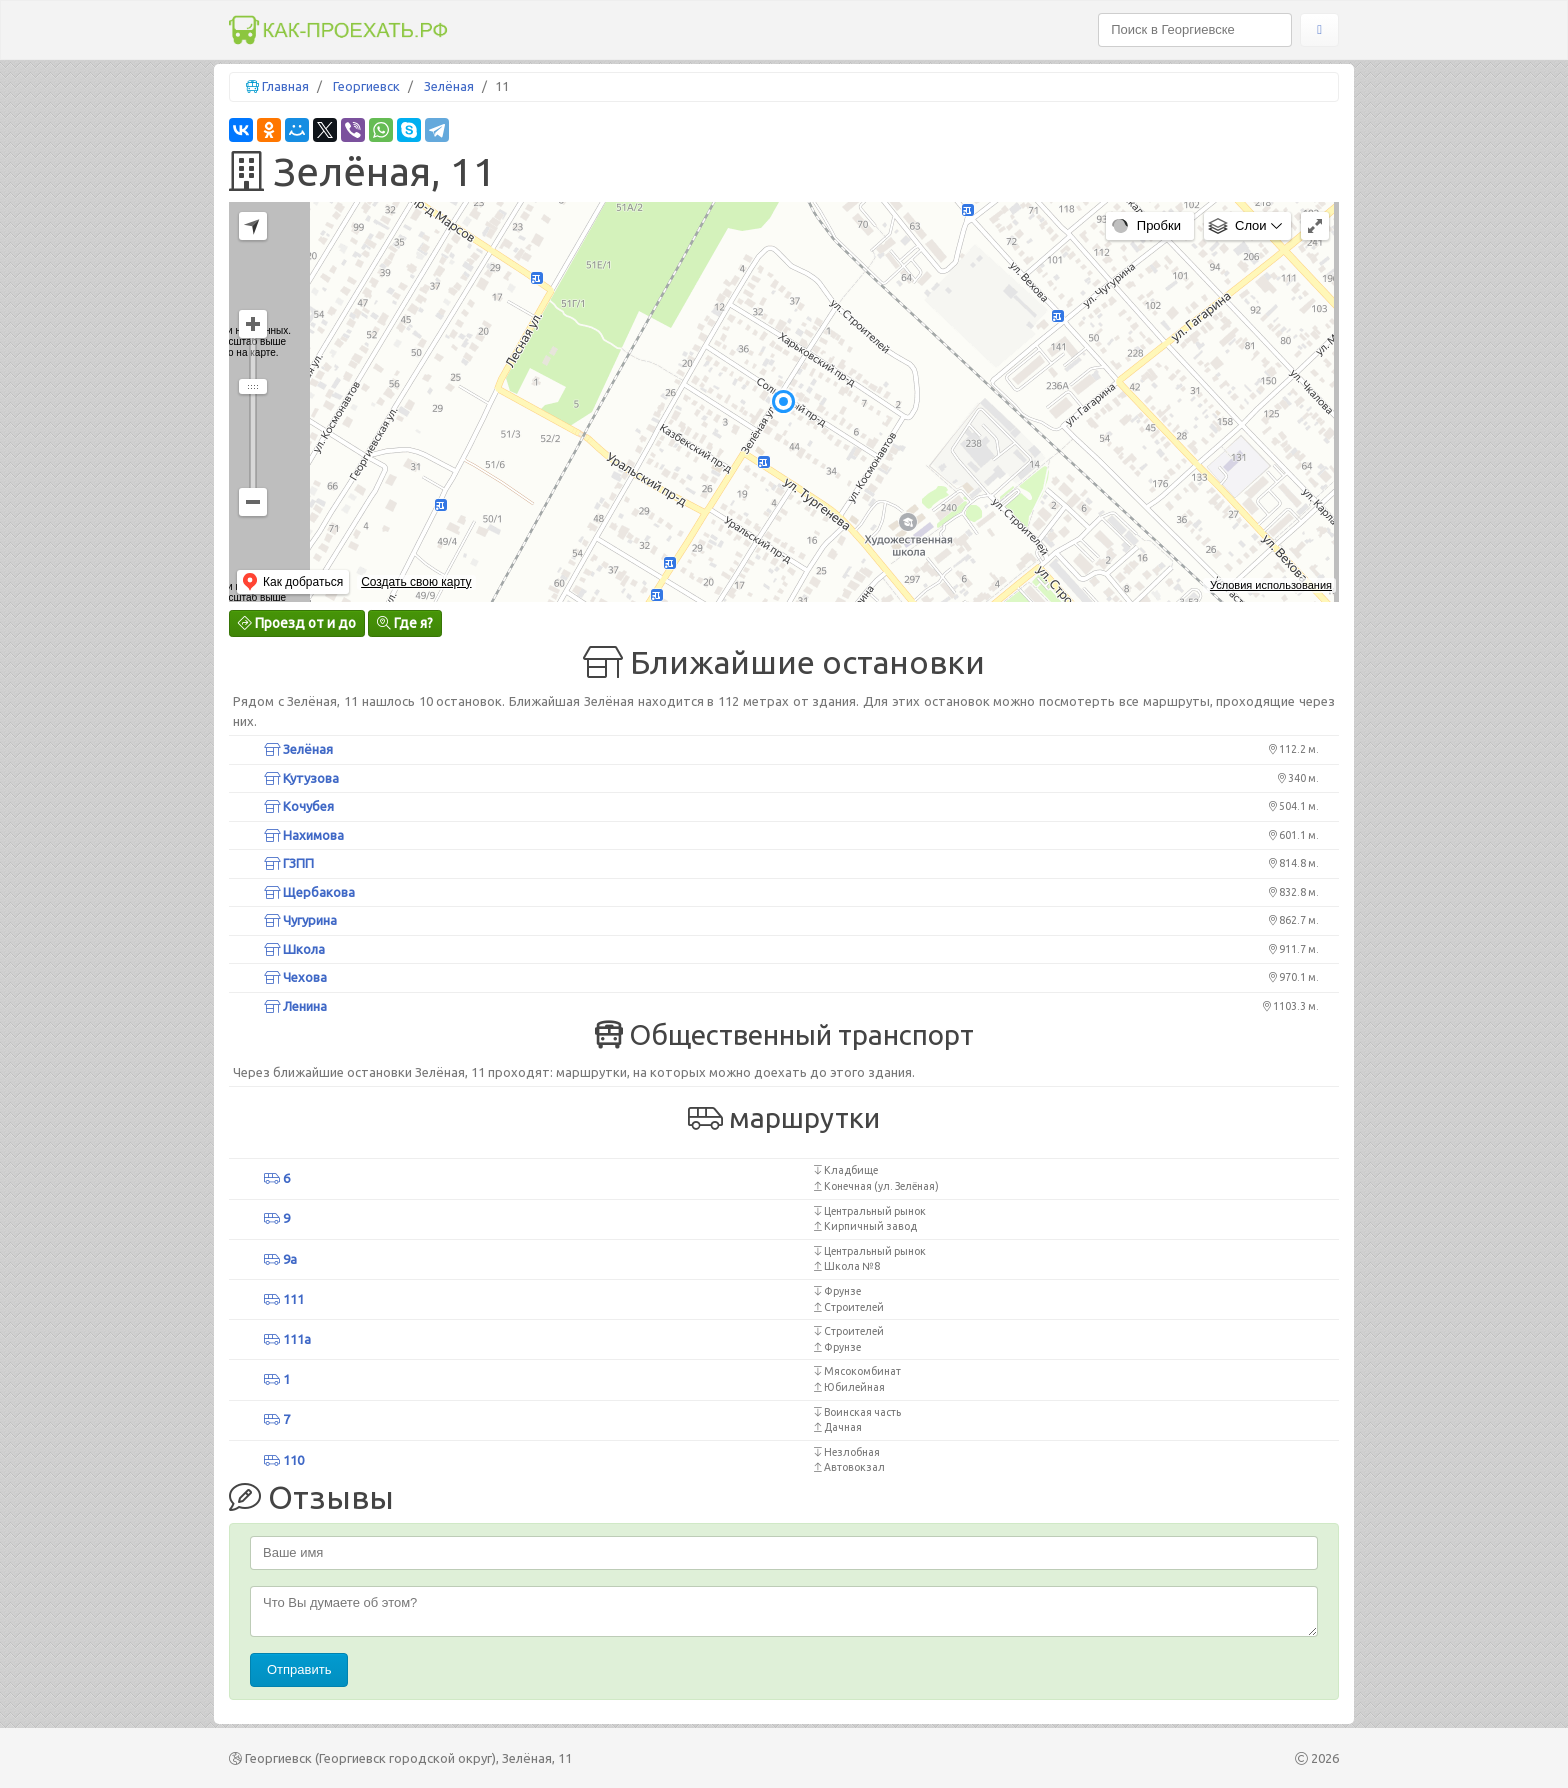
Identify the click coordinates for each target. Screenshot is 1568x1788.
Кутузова (301, 778)
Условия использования (1271, 585)
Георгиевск (366, 86)
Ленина (295, 1006)
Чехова (295, 977)
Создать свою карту (416, 582)
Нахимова (304, 835)
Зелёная (449, 86)
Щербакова (309, 892)
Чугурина (300, 920)
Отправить (299, 1669)
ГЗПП (289, 863)
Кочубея (299, 806)
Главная (285, 86)
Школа (294, 949)
